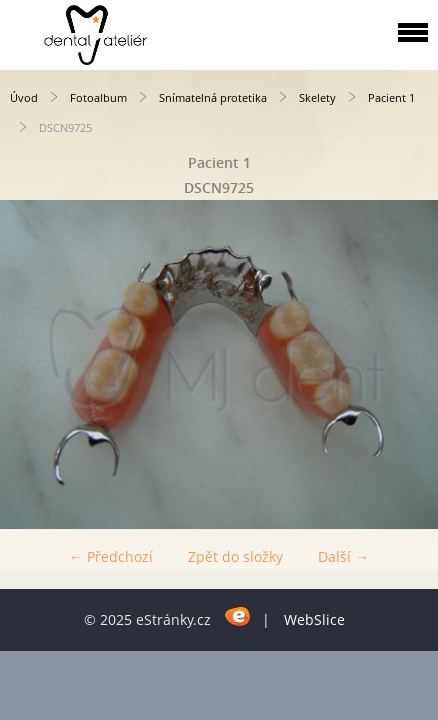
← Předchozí (111, 556)
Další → (343, 556)
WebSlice (314, 619)
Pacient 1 (391, 97)
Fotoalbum (98, 97)
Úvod (24, 97)
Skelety (317, 97)
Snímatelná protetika (213, 97)
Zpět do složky (235, 556)
